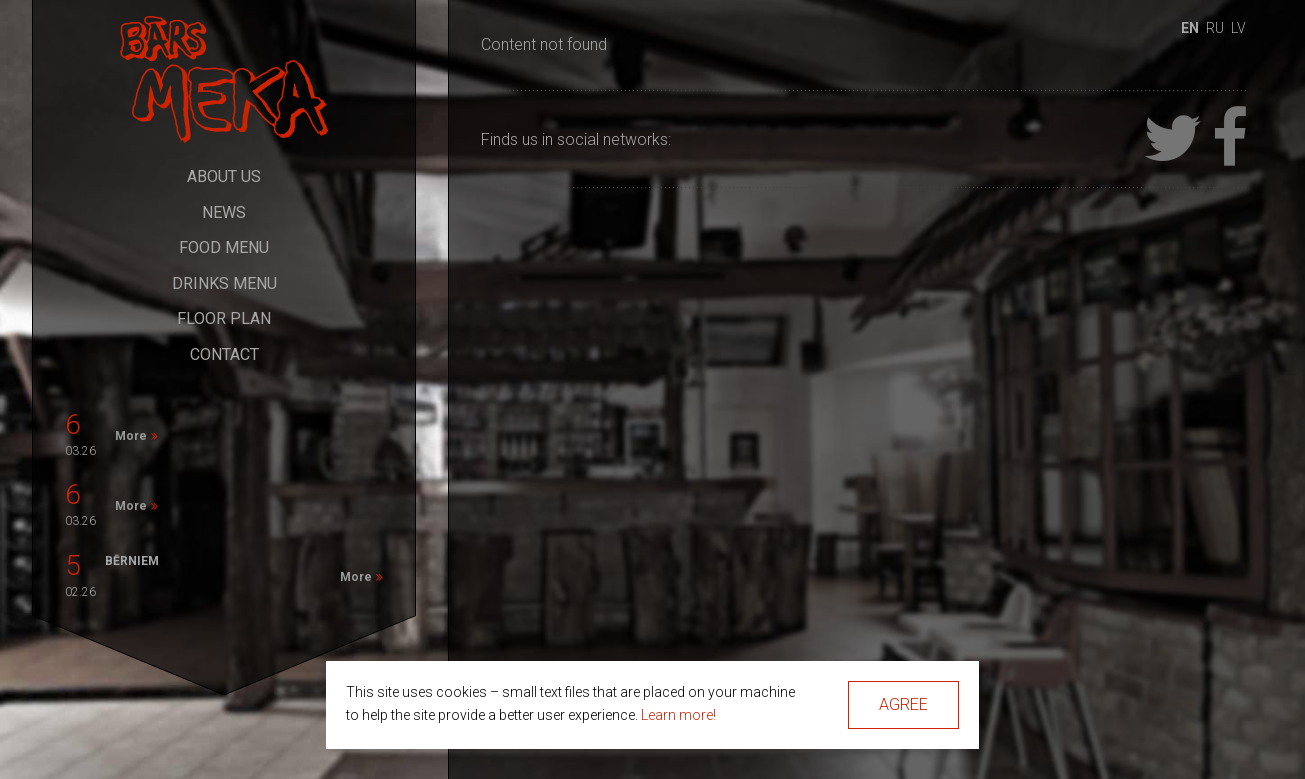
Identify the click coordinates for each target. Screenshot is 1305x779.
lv (1238, 28)
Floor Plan (224, 318)
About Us (224, 176)
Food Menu (224, 247)
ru (1215, 28)
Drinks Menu (224, 283)
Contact (224, 354)
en (1190, 28)
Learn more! (678, 715)
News (224, 212)
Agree (903, 704)
